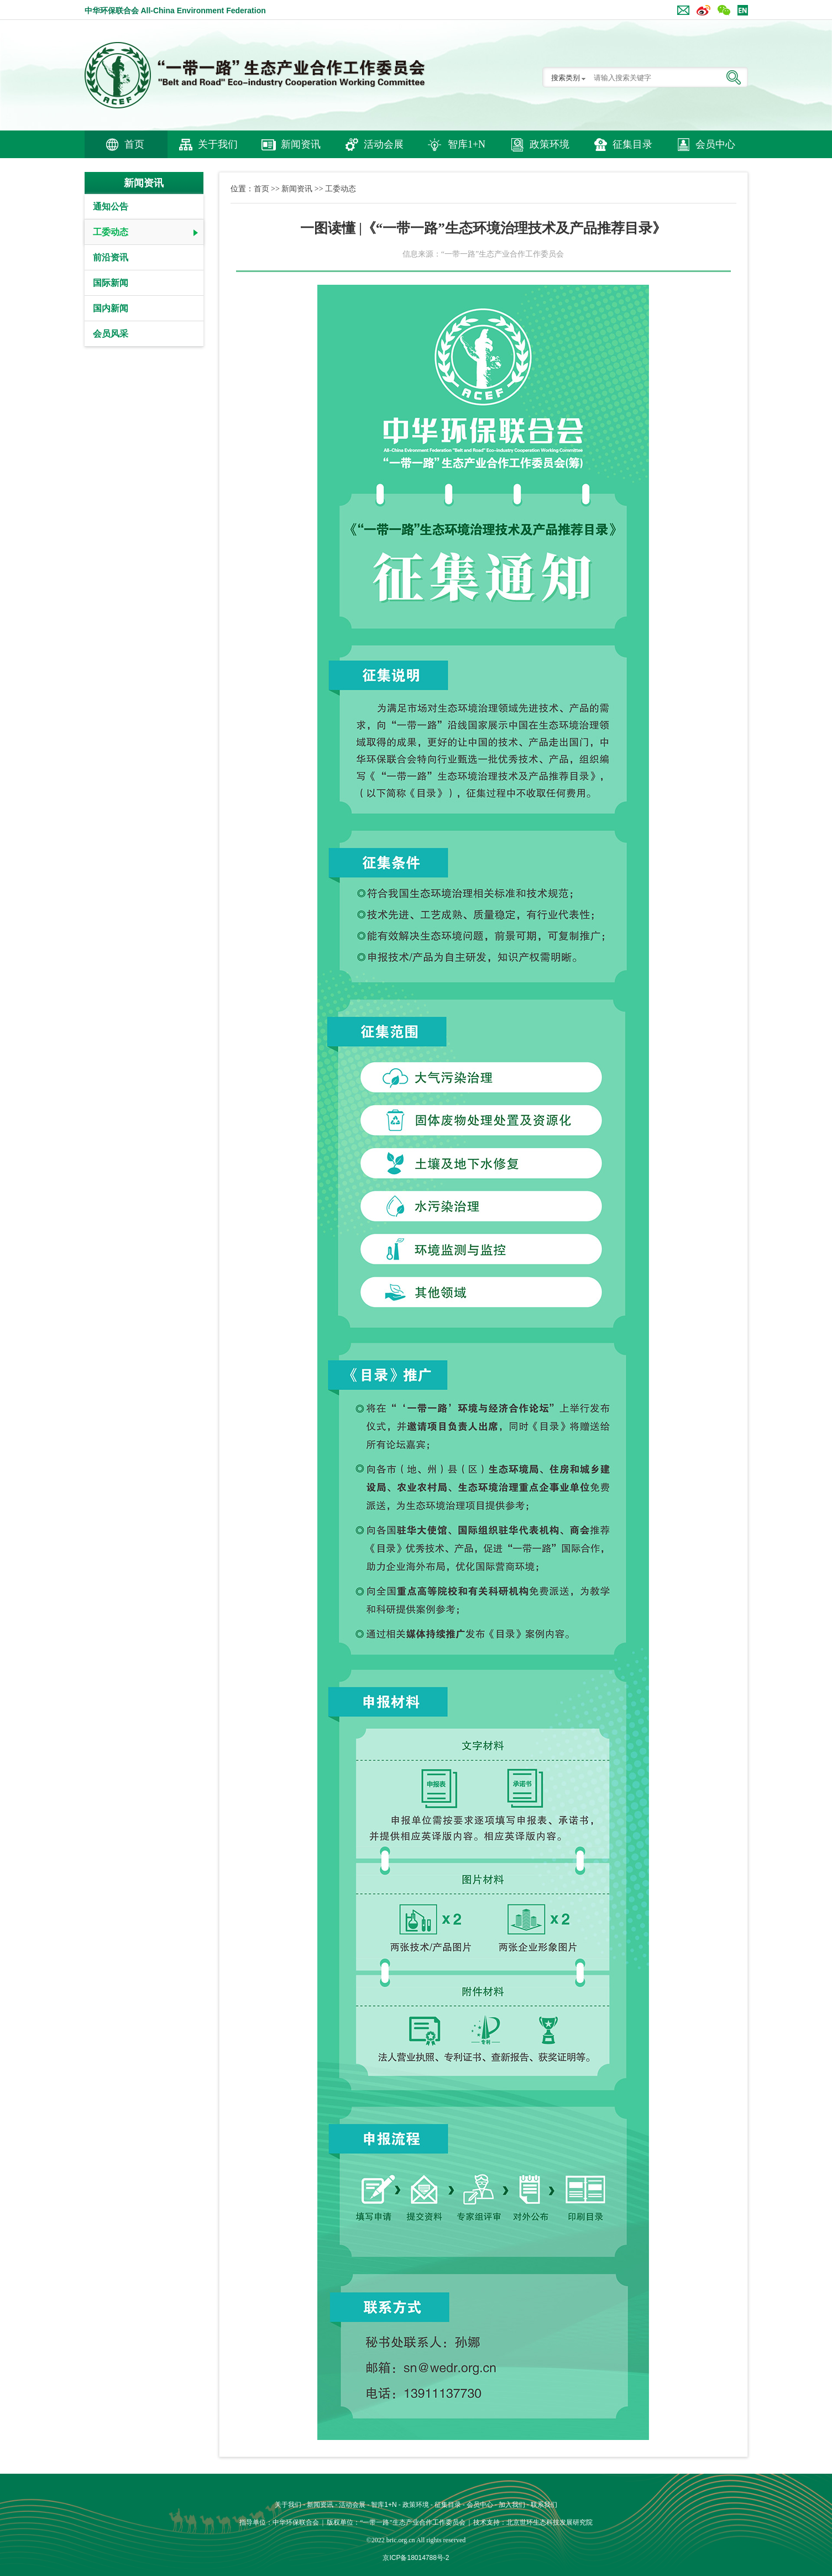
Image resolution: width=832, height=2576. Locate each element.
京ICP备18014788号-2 (416, 2558)
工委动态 (110, 232)
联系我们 (544, 2505)
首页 (134, 144)
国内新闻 (110, 308)
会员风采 (110, 333)
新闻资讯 (301, 144)
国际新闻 (110, 283)
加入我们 (512, 2505)
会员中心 (715, 144)
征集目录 (632, 144)
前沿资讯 (110, 257)
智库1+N (466, 144)
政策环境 (549, 144)
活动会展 (384, 144)
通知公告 (110, 206)
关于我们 (218, 144)
